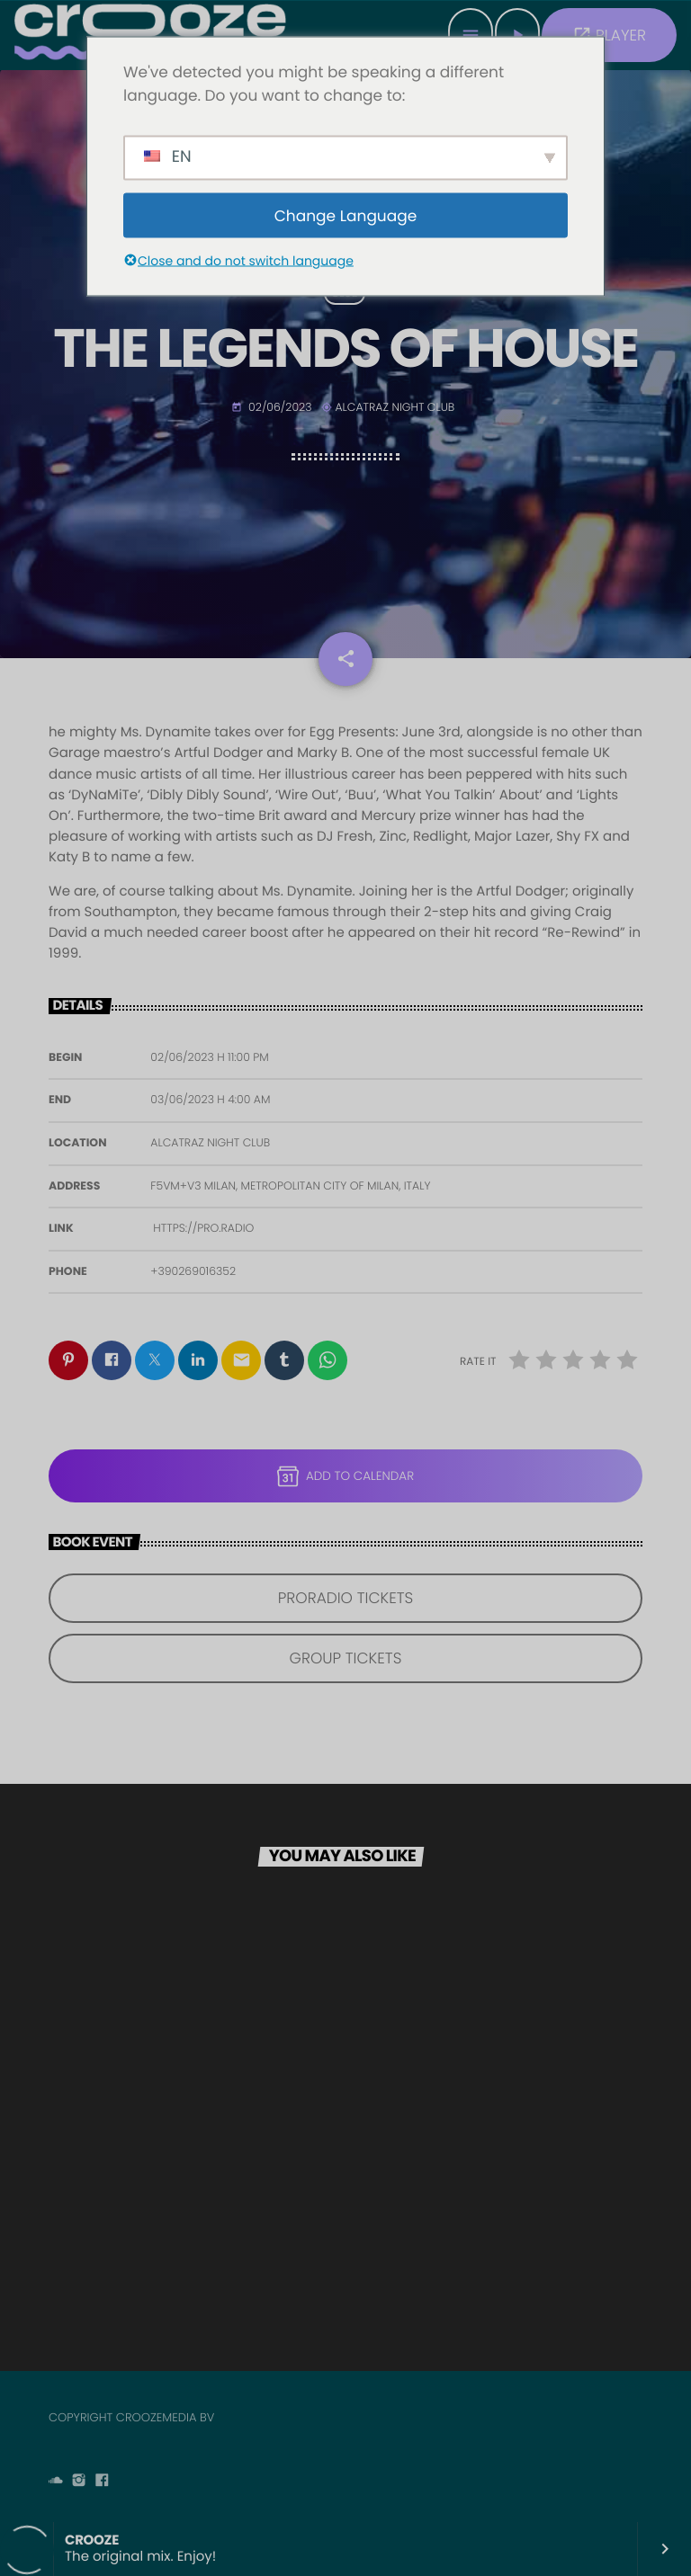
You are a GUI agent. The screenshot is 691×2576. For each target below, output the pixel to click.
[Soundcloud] (56, 2482)
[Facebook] (101, 2482)
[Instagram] (79, 2482)
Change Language (345, 215)
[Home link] (150, 35)
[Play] (517, 35)
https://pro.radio (203, 1228)
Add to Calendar (345, 1476)
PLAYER (609, 35)
